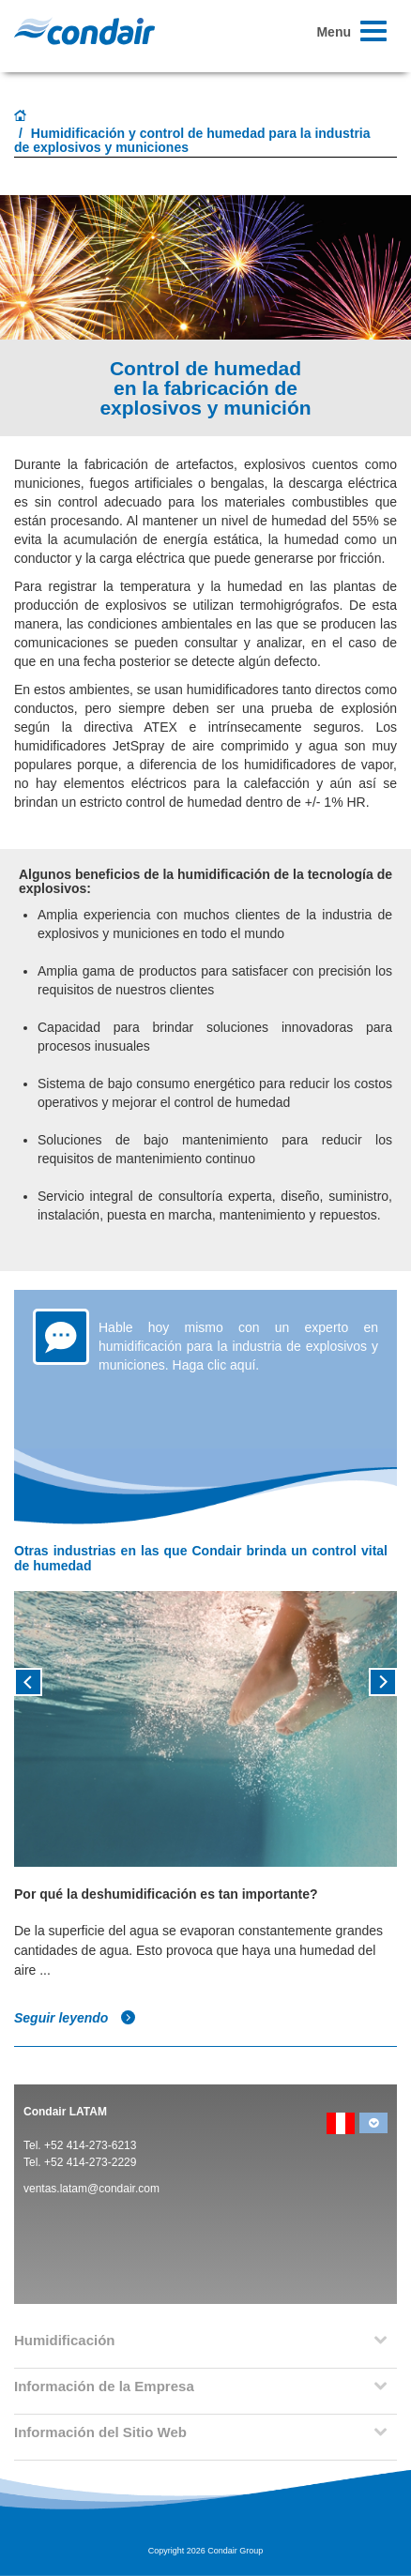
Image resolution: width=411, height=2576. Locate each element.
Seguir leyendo (75, 2017)
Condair (84, 31)
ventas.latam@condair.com (91, 2188)
